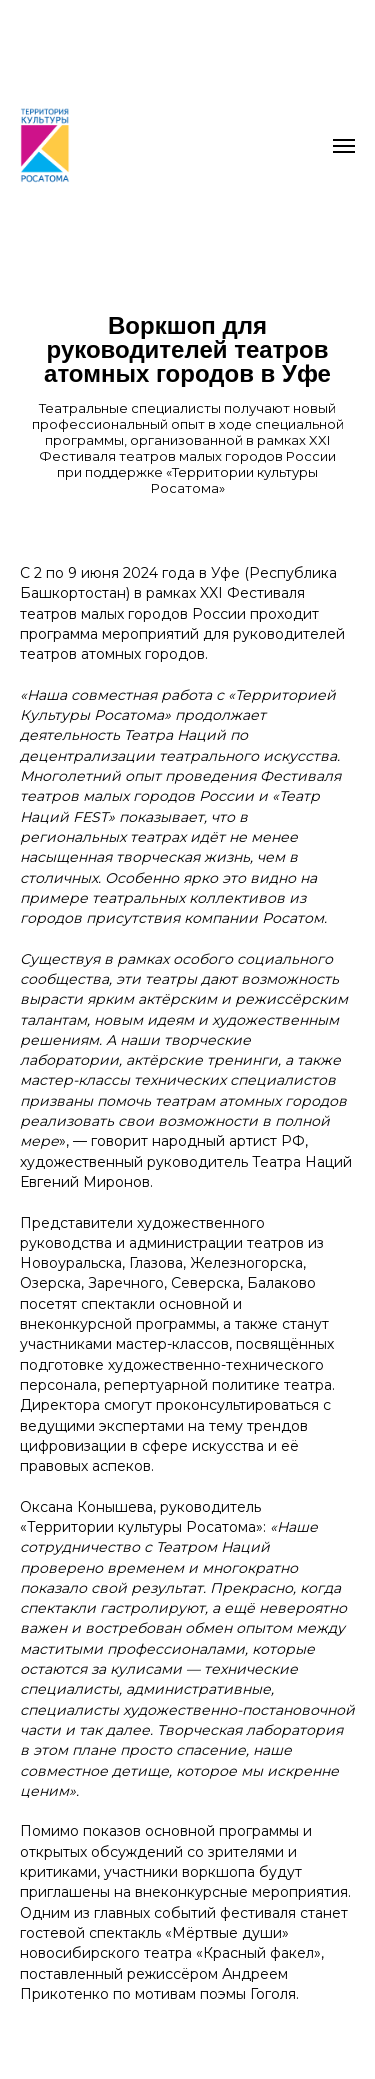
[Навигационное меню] (344, 146)
